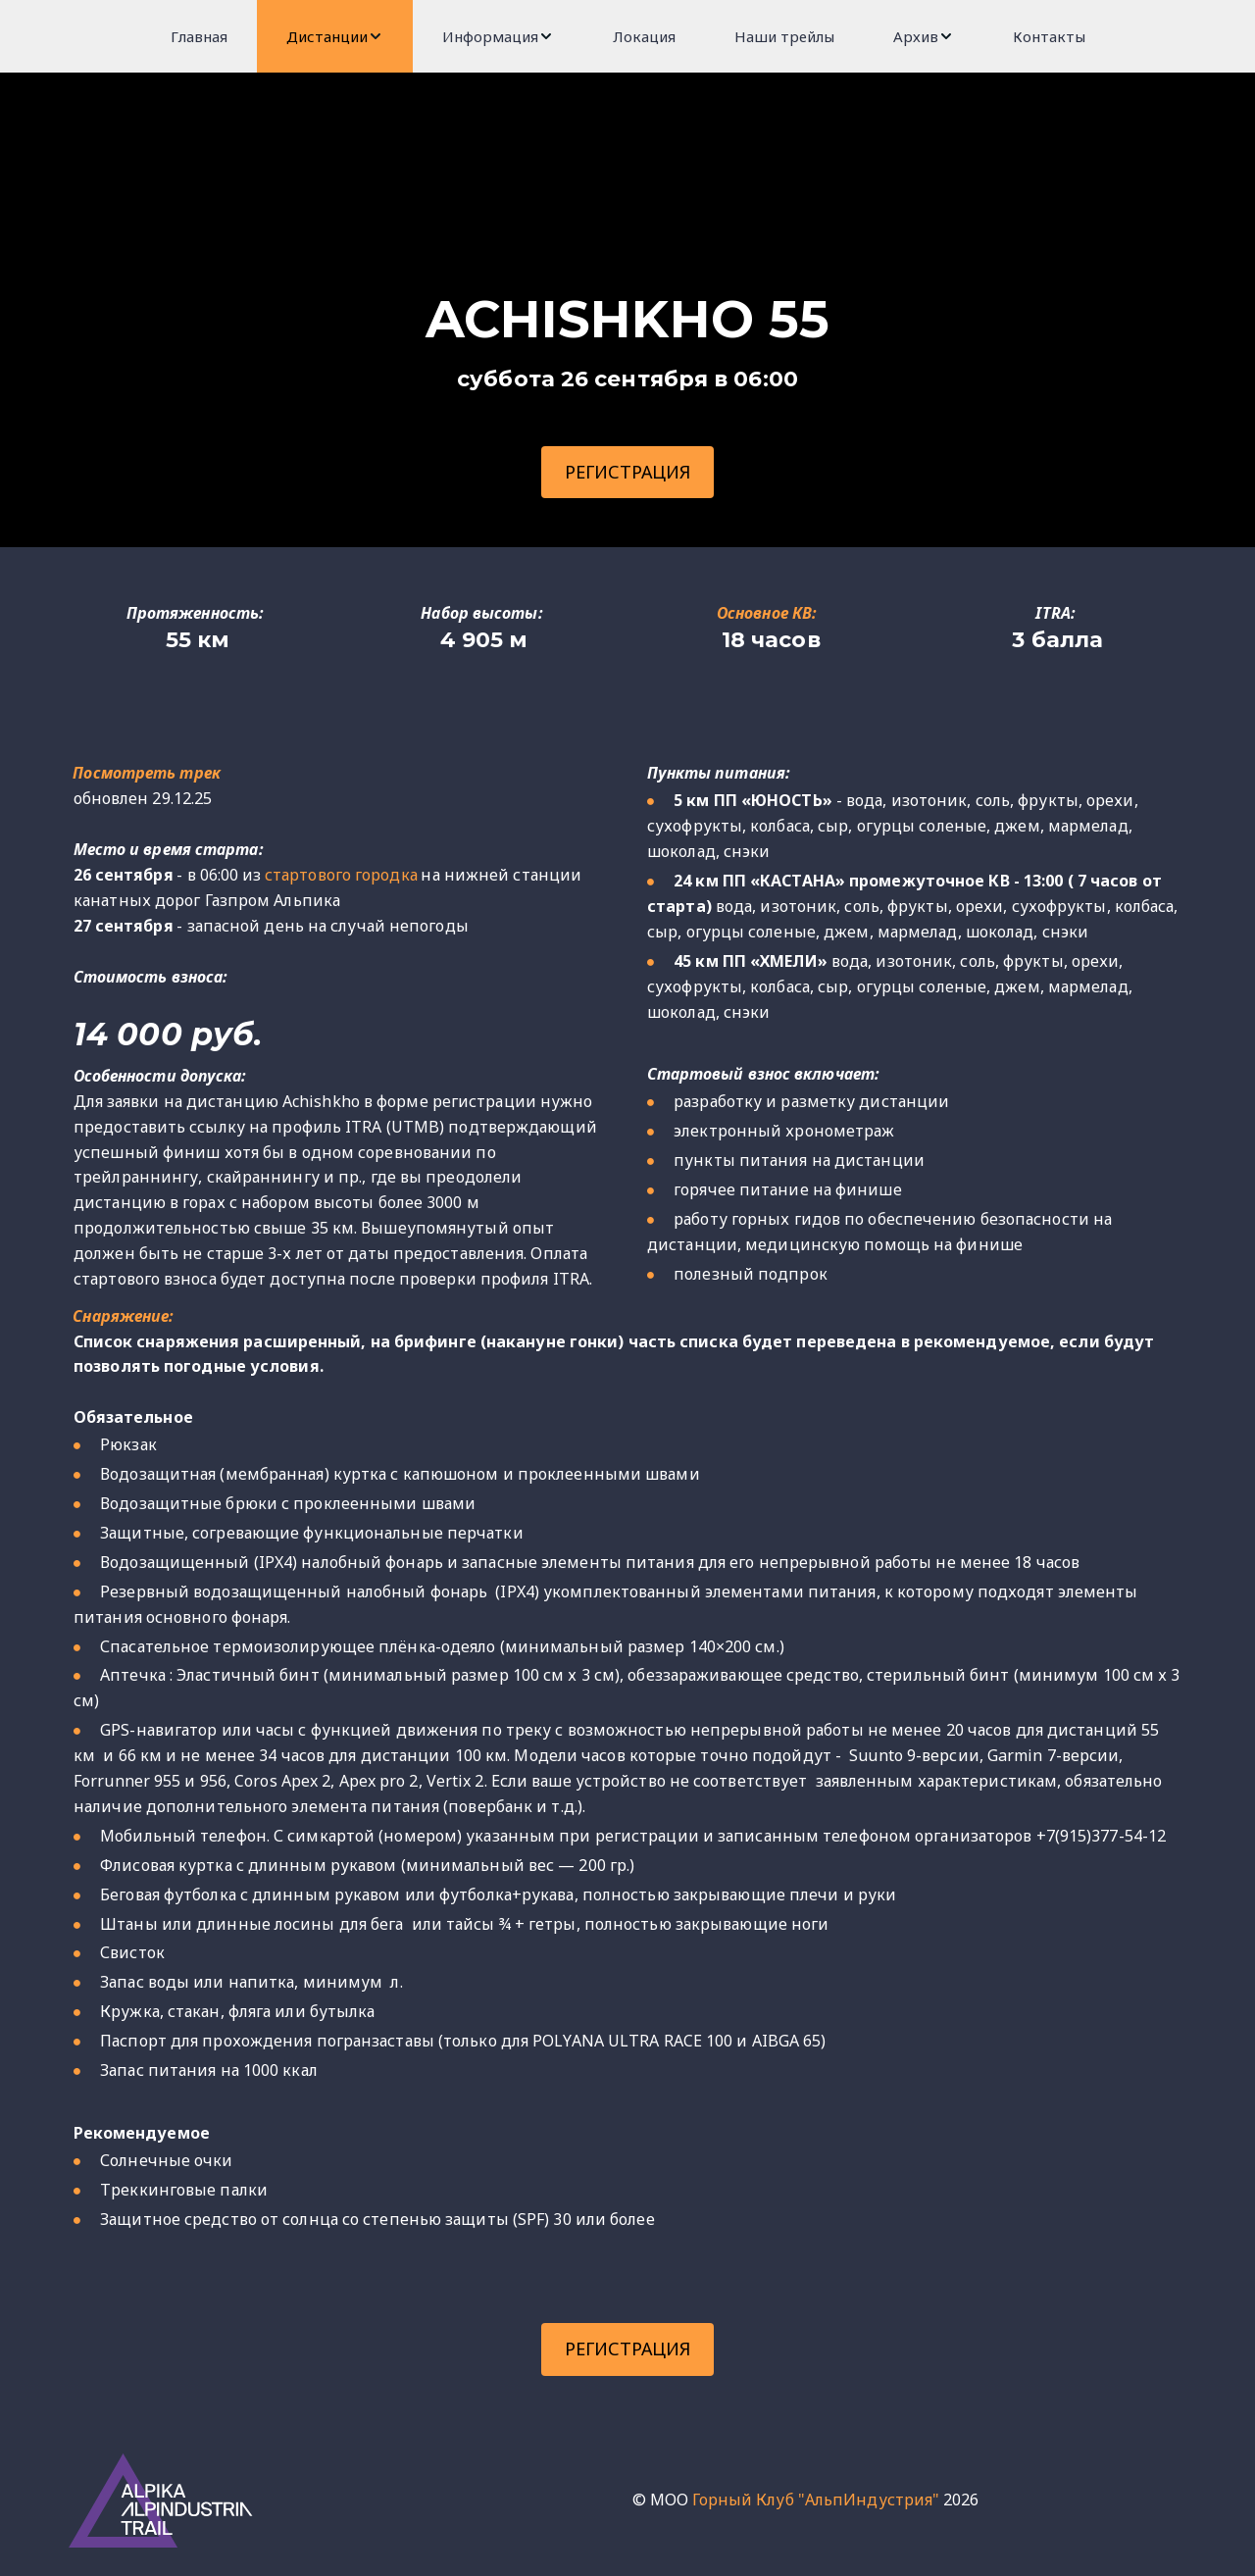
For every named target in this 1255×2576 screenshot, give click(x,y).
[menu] (627, 36)
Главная (199, 36)
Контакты (1049, 36)
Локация (644, 36)
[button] (335, 36)
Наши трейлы (784, 36)
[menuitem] (199, 36)
